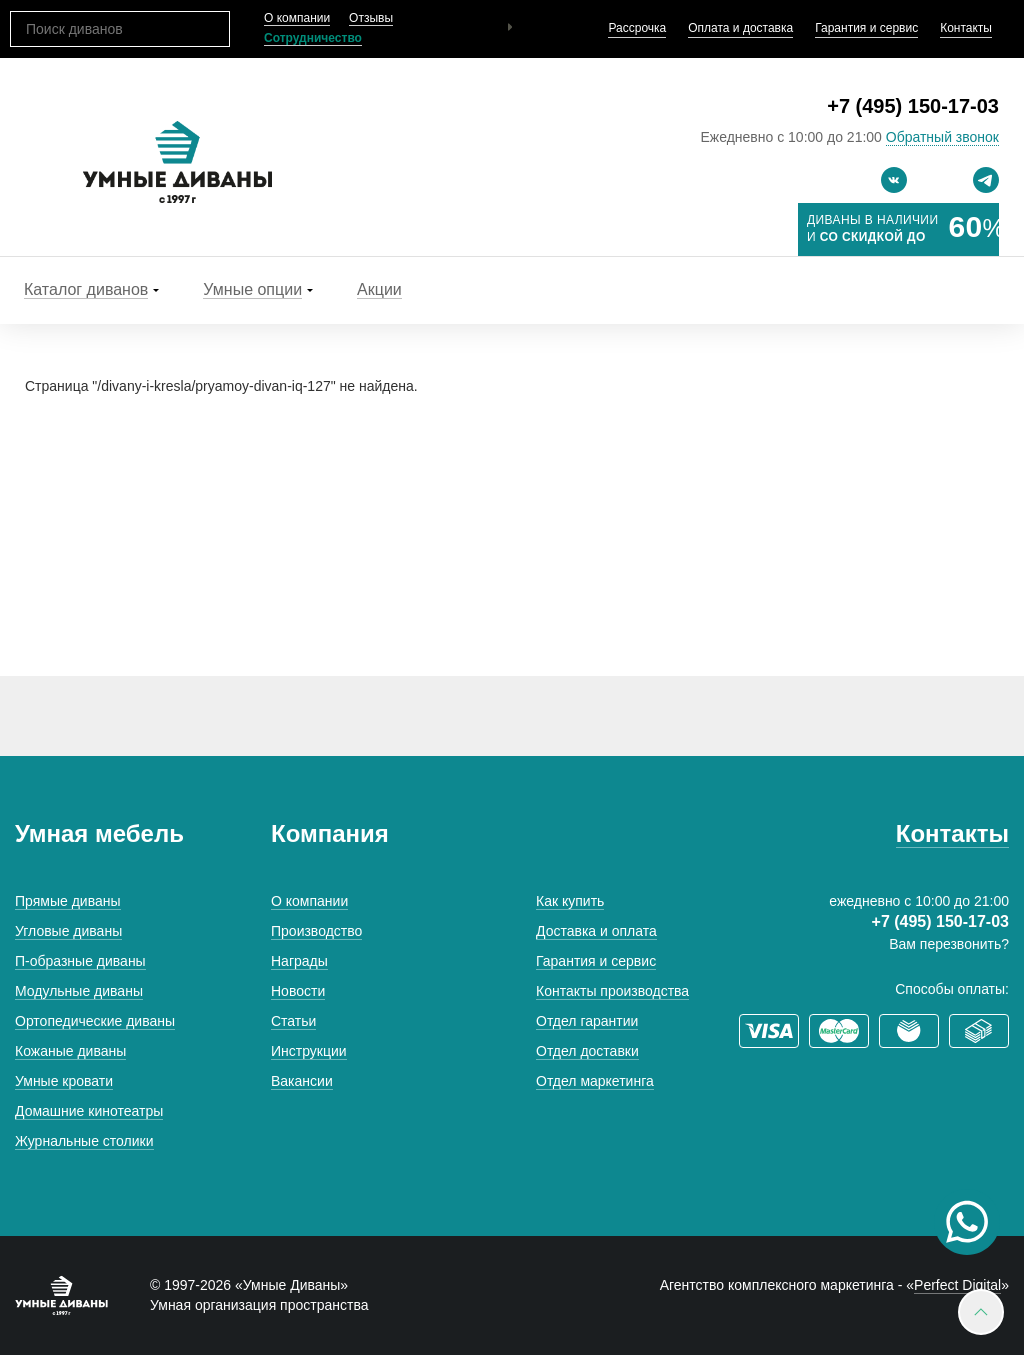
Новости (298, 991)
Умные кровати (64, 1081)
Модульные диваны (79, 991)
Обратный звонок (942, 137)
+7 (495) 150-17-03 (913, 106)
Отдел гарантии (587, 1021)
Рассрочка (637, 28)
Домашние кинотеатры (89, 1111)
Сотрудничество (313, 38)
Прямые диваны (68, 901)
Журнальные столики (84, 1141)
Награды (299, 961)
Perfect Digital (957, 1285)
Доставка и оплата (596, 931)
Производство (316, 931)
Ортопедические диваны (95, 1021)
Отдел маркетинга (595, 1081)
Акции (379, 289)
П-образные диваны (80, 961)
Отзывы (371, 18)
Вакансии (302, 1081)
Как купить (570, 901)
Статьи (293, 1021)
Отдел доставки (587, 1051)
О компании (297, 18)
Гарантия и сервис (866, 28)
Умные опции (252, 289)
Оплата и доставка (740, 28)
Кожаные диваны (70, 1051)
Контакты (966, 28)
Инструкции (309, 1051)
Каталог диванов (86, 289)
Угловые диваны (68, 931)
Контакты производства (612, 991)
